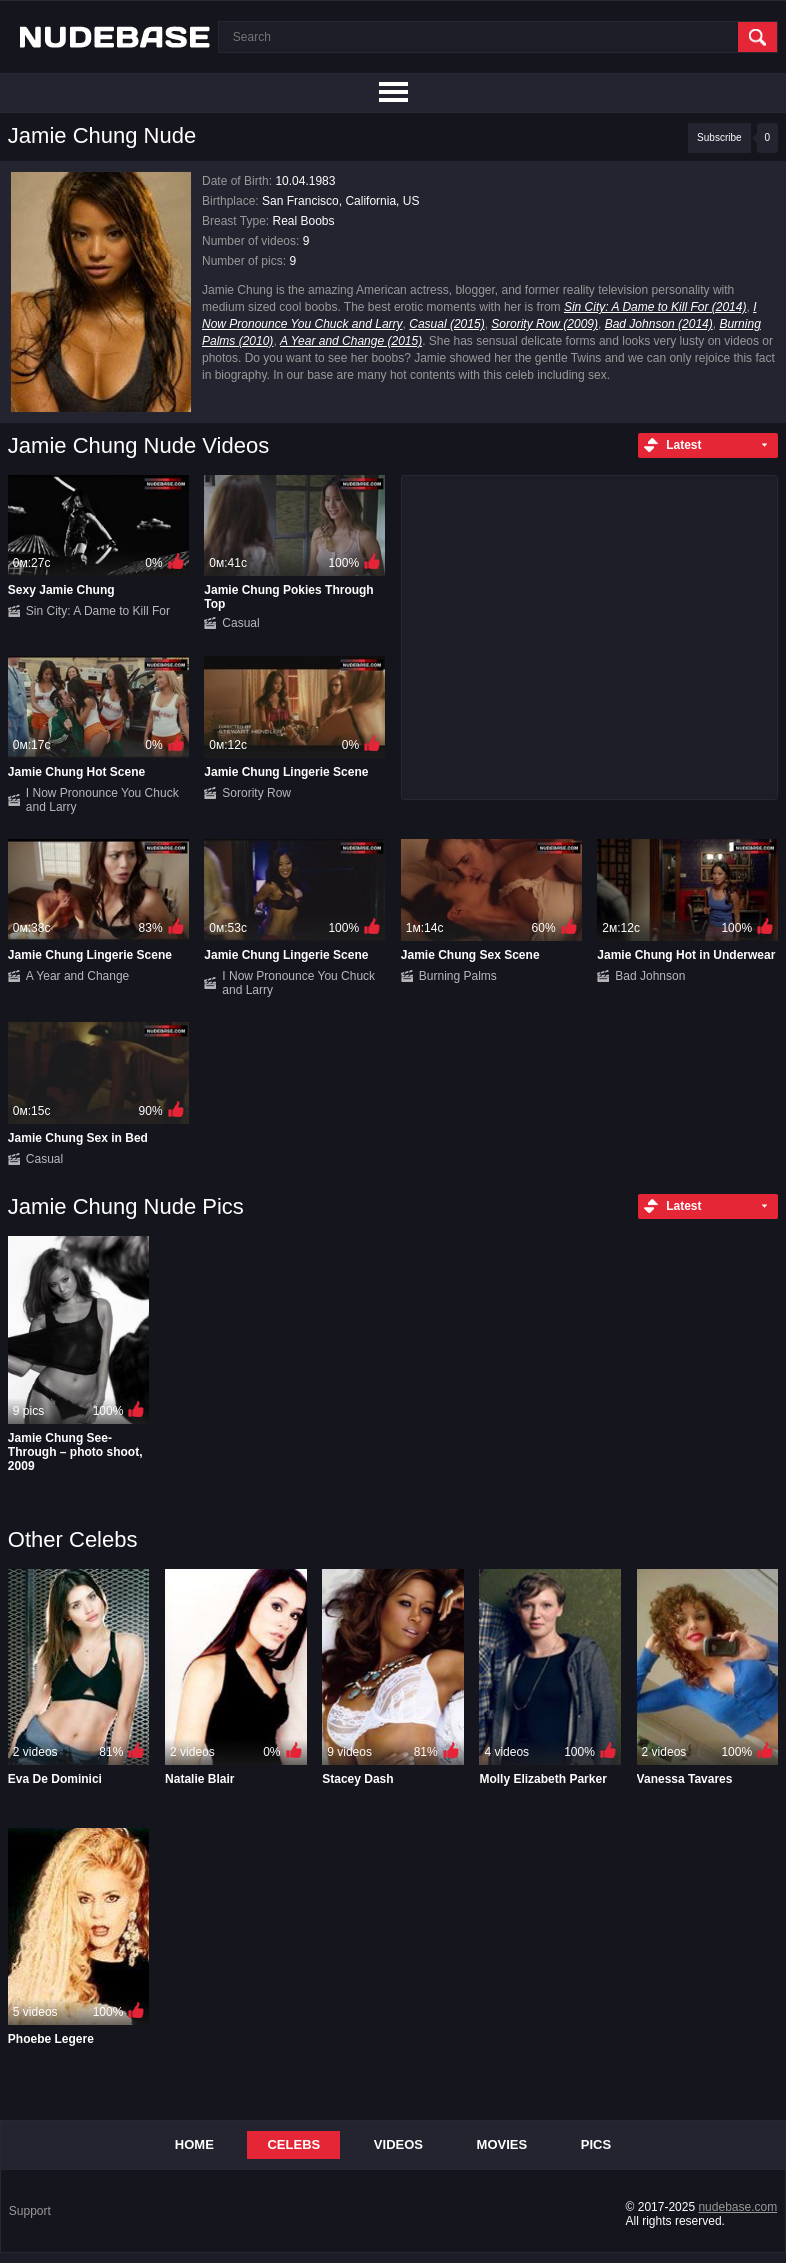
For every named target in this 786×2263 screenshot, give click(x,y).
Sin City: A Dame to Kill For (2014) (655, 307)
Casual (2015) (446, 324)
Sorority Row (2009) (544, 324)
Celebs (293, 2144)
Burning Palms (458, 976)
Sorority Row (256, 793)
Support (30, 2211)
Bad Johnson (650, 976)
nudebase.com (737, 2207)
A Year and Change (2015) (351, 341)
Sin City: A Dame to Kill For (98, 611)
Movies (502, 2144)
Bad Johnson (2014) (659, 324)
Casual (240, 623)
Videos (398, 2144)
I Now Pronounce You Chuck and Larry (102, 800)
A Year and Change (77, 976)
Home (194, 2144)
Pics (596, 2144)
